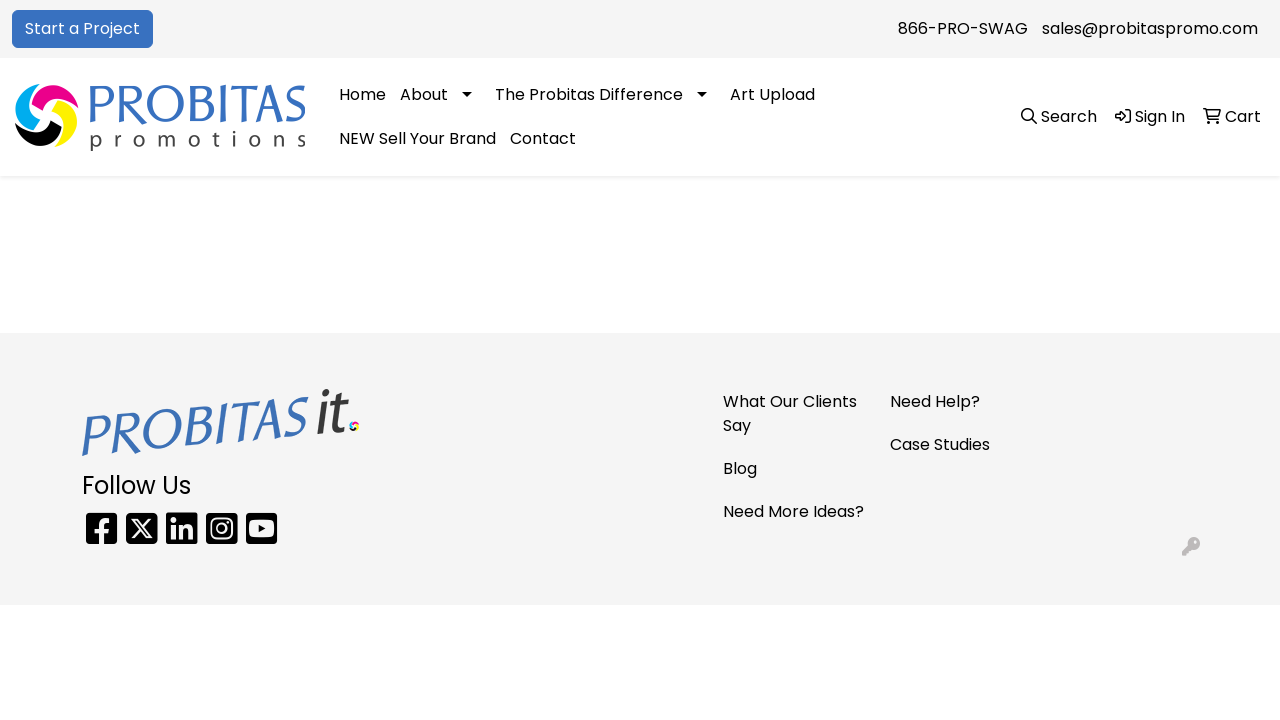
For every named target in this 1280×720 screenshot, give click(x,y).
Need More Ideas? (793, 511)
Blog (740, 468)
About (424, 94)
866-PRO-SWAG (963, 28)
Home (362, 94)
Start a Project (82, 28)
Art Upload (772, 94)
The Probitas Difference (589, 94)
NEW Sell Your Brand (417, 138)
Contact (543, 138)
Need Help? (935, 401)
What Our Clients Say (790, 413)
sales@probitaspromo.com (1150, 28)
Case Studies (940, 444)
